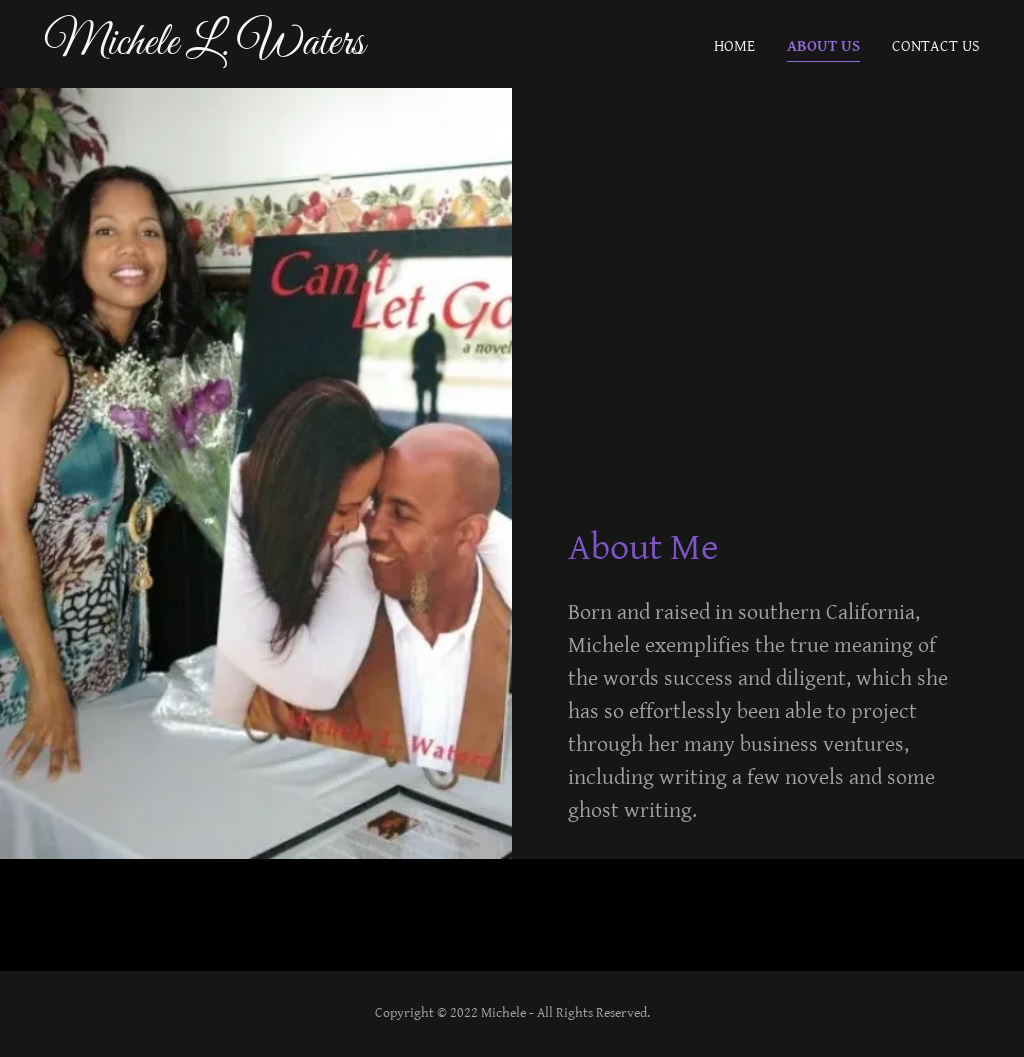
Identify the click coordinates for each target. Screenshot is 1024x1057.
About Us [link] (823, 46)
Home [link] (734, 46)
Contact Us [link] (936, 46)
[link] (208, 49)
